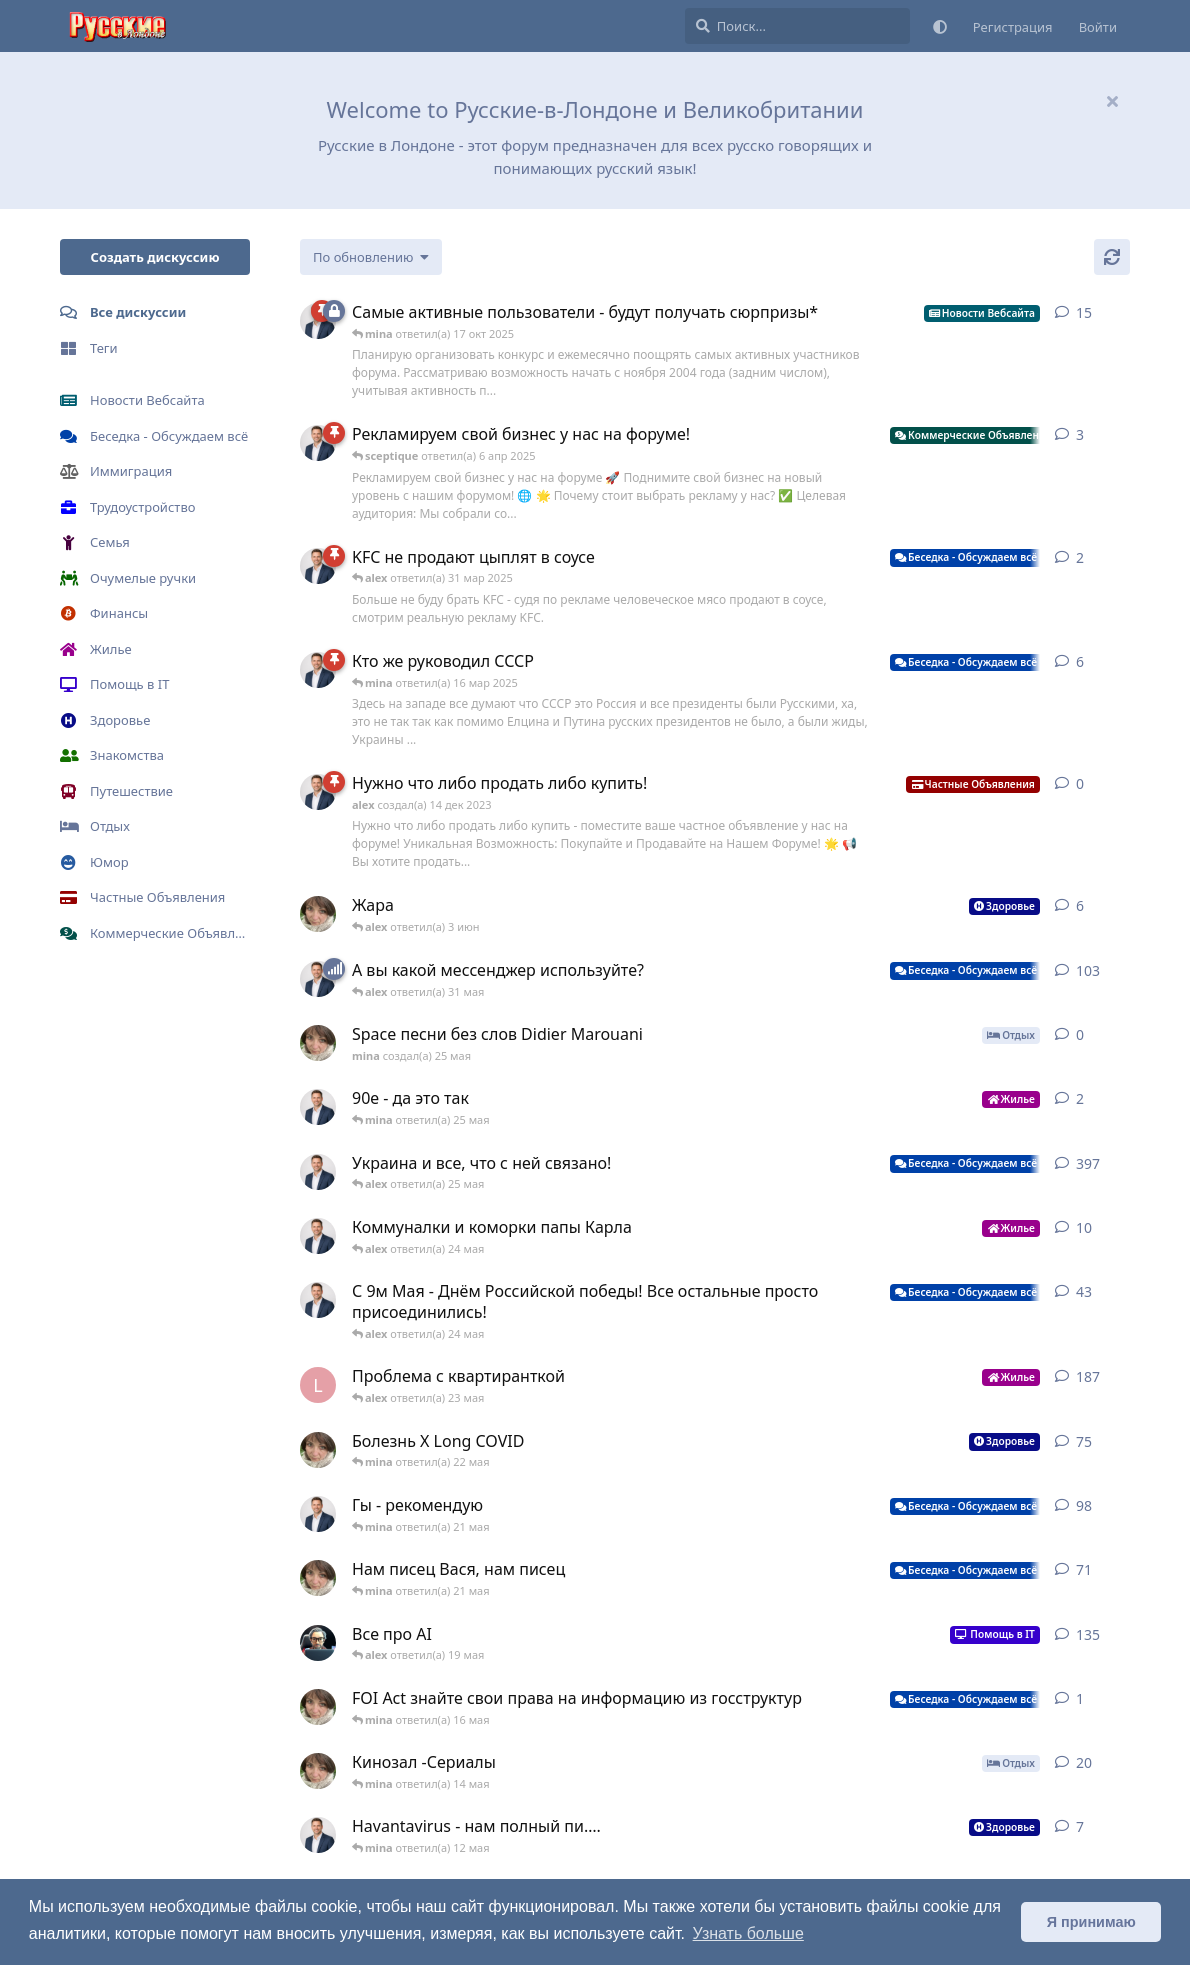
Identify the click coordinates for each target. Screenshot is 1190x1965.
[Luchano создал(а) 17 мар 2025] (318, 1385)
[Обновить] (1112, 257)
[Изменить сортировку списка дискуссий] (371, 257)
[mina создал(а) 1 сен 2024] (318, 1450)
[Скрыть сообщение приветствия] (1112, 101)
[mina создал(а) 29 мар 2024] (318, 1771)
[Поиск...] (797, 26)
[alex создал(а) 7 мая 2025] (318, 1300)
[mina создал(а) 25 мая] (318, 914)
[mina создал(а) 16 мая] (318, 1707)
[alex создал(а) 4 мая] (318, 1236)
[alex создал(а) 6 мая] (318, 1835)
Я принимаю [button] (1091, 1922)
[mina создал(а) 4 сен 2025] (318, 1578)
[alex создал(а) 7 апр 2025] (318, 1514)
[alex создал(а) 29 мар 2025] (318, 566)
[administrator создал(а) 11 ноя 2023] (318, 1643)
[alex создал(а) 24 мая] (318, 1107)
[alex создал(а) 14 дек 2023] (318, 443)
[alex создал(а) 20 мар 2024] (318, 979)
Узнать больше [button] (748, 1933)
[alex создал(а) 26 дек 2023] (318, 670)
